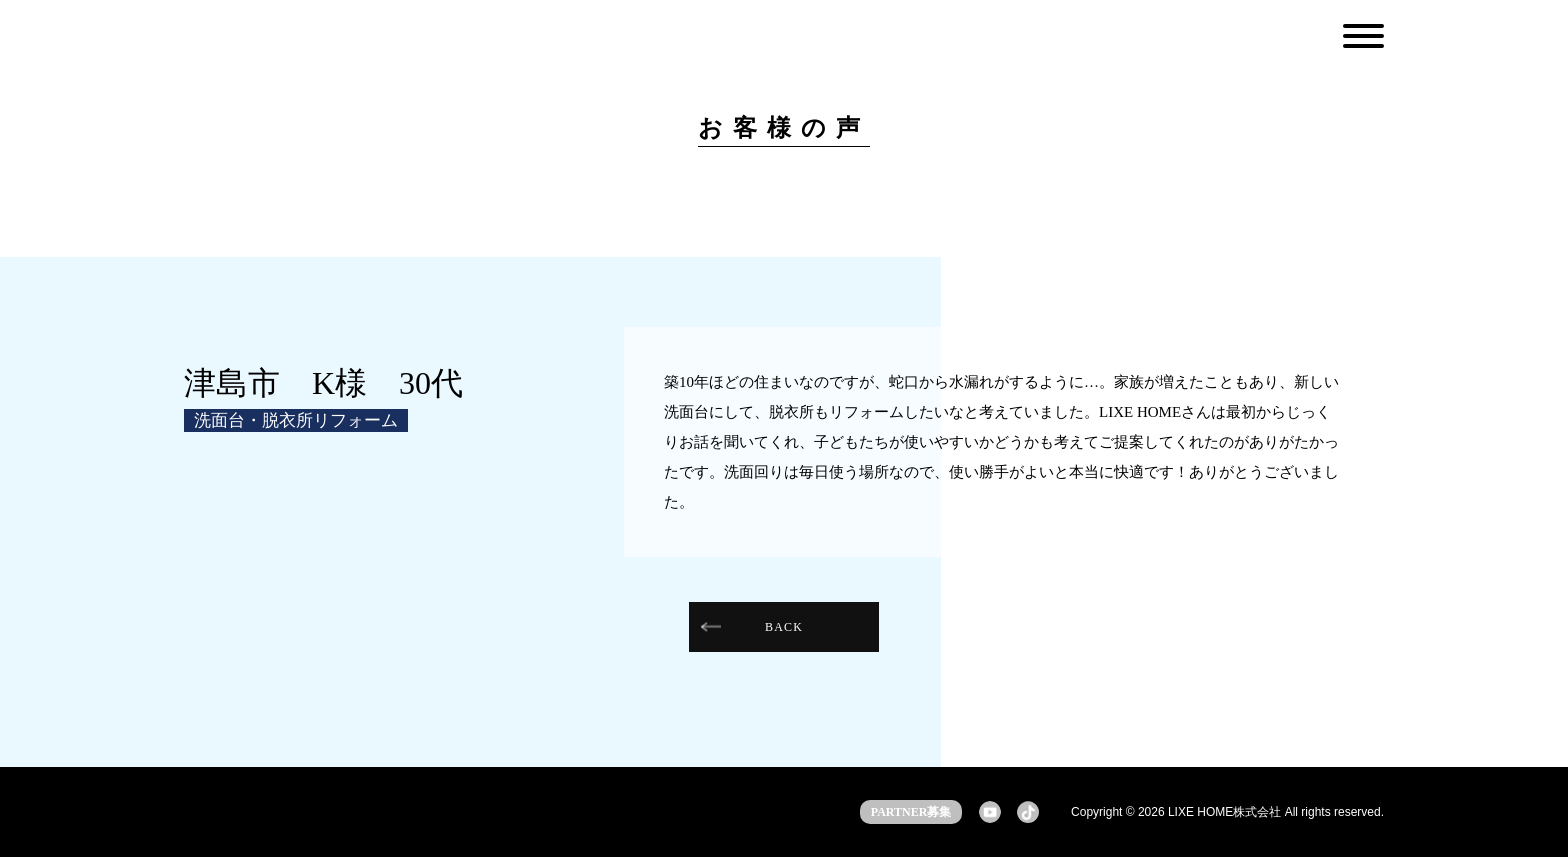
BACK (784, 627)
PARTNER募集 (911, 812)
